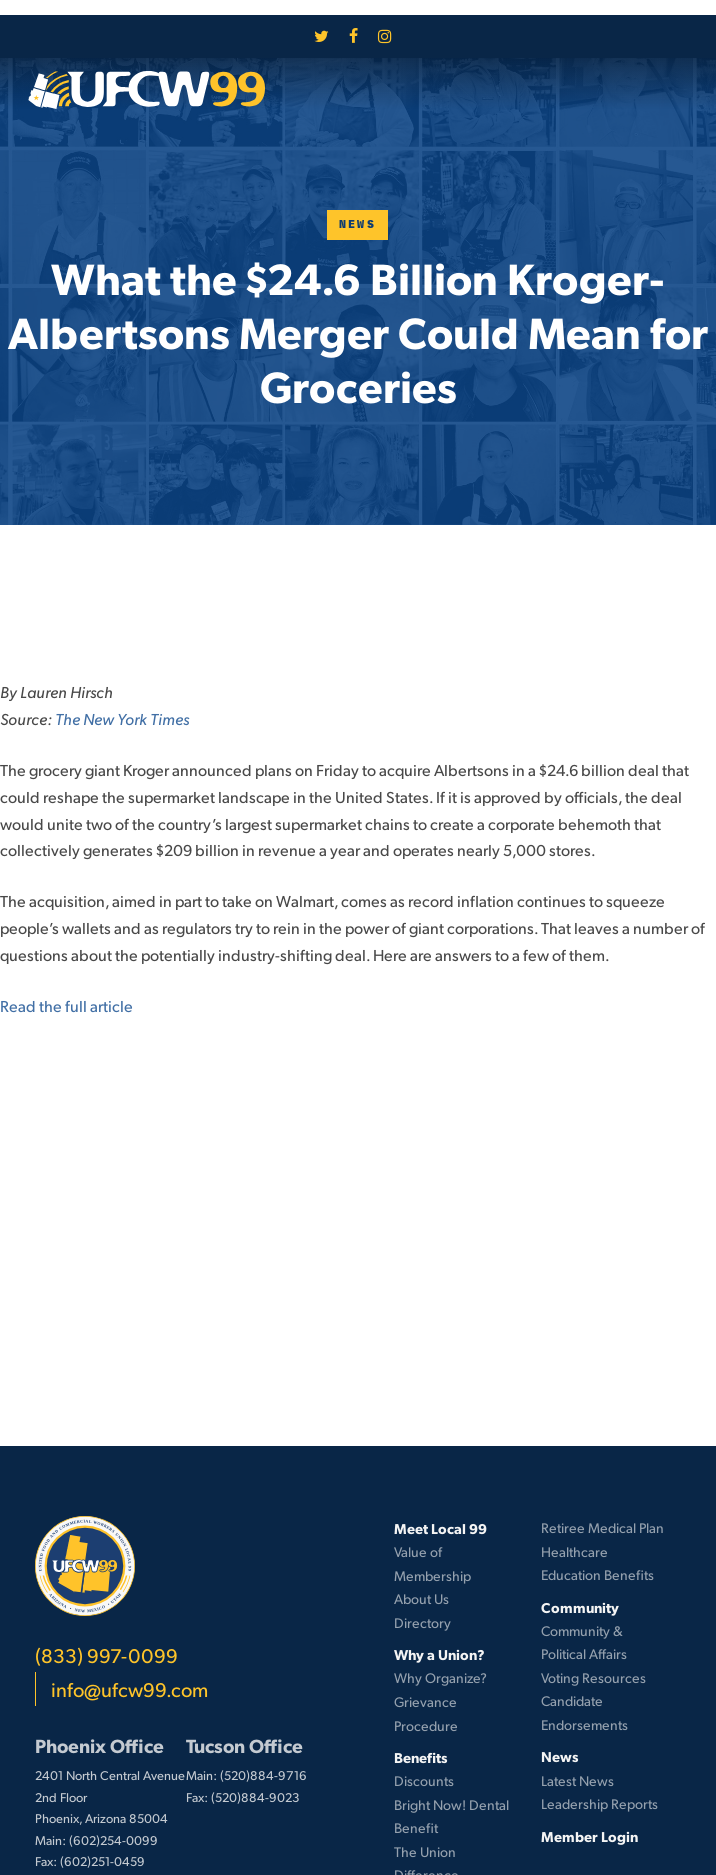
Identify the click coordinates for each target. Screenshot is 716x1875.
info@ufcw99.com (129, 1689)
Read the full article (66, 1005)
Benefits (420, 1757)
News (358, 224)
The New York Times (122, 718)
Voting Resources (593, 1677)
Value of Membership (432, 1563)
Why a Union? (439, 1654)
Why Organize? (440, 1677)
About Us (421, 1598)
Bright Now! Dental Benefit (451, 1816)
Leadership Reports (599, 1803)
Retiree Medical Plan (602, 1527)
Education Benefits (597, 1574)
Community (580, 1607)
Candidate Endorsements (584, 1712)
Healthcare (574, 1551)
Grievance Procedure (426, 1713)
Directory (422, 1622)
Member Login (589, 1836)
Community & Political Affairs (584, 1642)
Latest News (577, 1780)
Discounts (424, 1780)
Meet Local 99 (440, 1528)
